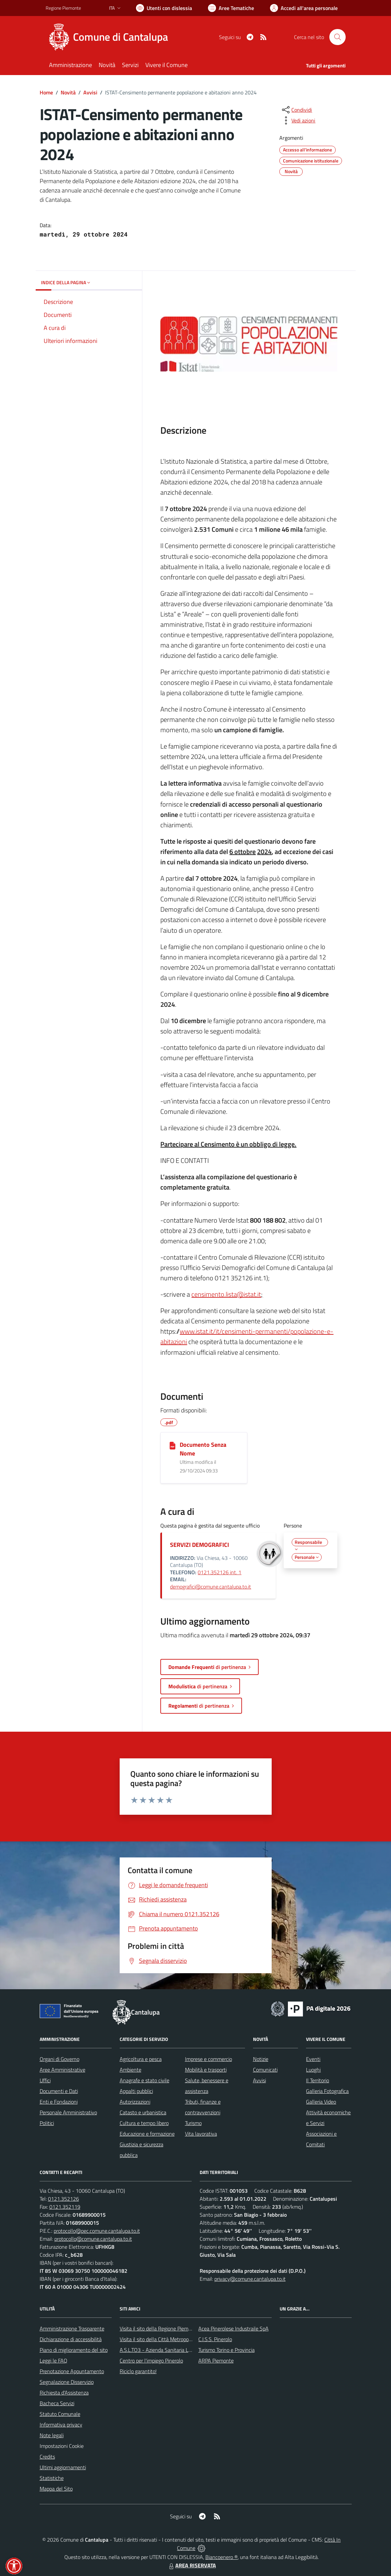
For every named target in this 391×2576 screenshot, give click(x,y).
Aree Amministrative (62, 2070)
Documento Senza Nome (203, 1449)
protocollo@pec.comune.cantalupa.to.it (97, 2231)
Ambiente (130, 2070)
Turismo (193, 2123)
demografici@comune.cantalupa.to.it (210, 1587)
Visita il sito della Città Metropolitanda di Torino (171, 2339)
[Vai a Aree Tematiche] (231, 8)
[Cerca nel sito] (337, 37)
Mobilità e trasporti (206, 2070)
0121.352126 (63, 2199)
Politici (47, 2123)
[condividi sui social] (296, 109)
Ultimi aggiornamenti (63, 2467)
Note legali (52, 2435)
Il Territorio (317, 2080)
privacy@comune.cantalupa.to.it (250, 2279)
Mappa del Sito (56, 2489)
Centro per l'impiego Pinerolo (151, 2360)
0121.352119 (64, 2207)
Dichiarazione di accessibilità (71, 2339)
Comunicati (265, 2070)
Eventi (313, 2059)
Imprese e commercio (208, 2059)
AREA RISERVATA (191, 2565)
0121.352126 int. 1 (219, 1572)
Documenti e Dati (59, 2091)
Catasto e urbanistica (143, 2112)
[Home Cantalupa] (111, 37)
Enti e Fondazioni (59, 2102)
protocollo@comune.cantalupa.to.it (93, 2239)
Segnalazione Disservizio (67, 2382)
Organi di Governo (59, 2059)
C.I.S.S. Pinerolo (215, 2339)
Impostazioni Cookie (62, 2446)
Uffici (45, 2080)
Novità (68, 92)
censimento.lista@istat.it (226, 1294)
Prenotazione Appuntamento (72, 2371)
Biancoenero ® (221, 2557)
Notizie (260, 2059)
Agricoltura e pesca (141, 2059)
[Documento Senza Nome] (172, 1445)
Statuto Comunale (60, 2414)
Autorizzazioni (135, 2102)
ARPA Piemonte (216, 2360)
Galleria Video (321, 2102)
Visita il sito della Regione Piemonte (159, 2328)
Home (46, 92)
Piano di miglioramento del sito (74, 2350)
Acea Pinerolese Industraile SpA (233, 2328)
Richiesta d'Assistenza (64, 2393)
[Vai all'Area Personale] (304, 8)
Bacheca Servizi (57, 2403)
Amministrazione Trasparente (72, 2328)
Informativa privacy (61, 2425)
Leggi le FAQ (53, 2360)
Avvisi (90, 92)
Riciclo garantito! (138, 2371)
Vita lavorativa (201, 2134)
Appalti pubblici (136, 2091)
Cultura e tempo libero (144, 2123)
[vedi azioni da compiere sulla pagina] (298, 120)
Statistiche (52, 2478)
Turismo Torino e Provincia (226, 2350)
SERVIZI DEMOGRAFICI (199, 1544)
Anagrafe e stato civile (144, 2080)
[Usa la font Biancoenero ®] (164, 8)
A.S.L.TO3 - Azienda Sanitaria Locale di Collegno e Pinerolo (184, 2350)
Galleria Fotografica (327, 2091)
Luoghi (313, 2070)
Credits (47, 2457)
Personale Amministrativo (68, 2112)
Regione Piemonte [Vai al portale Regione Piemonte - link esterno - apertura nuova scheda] (63, 7)
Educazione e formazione (147, 2134)
